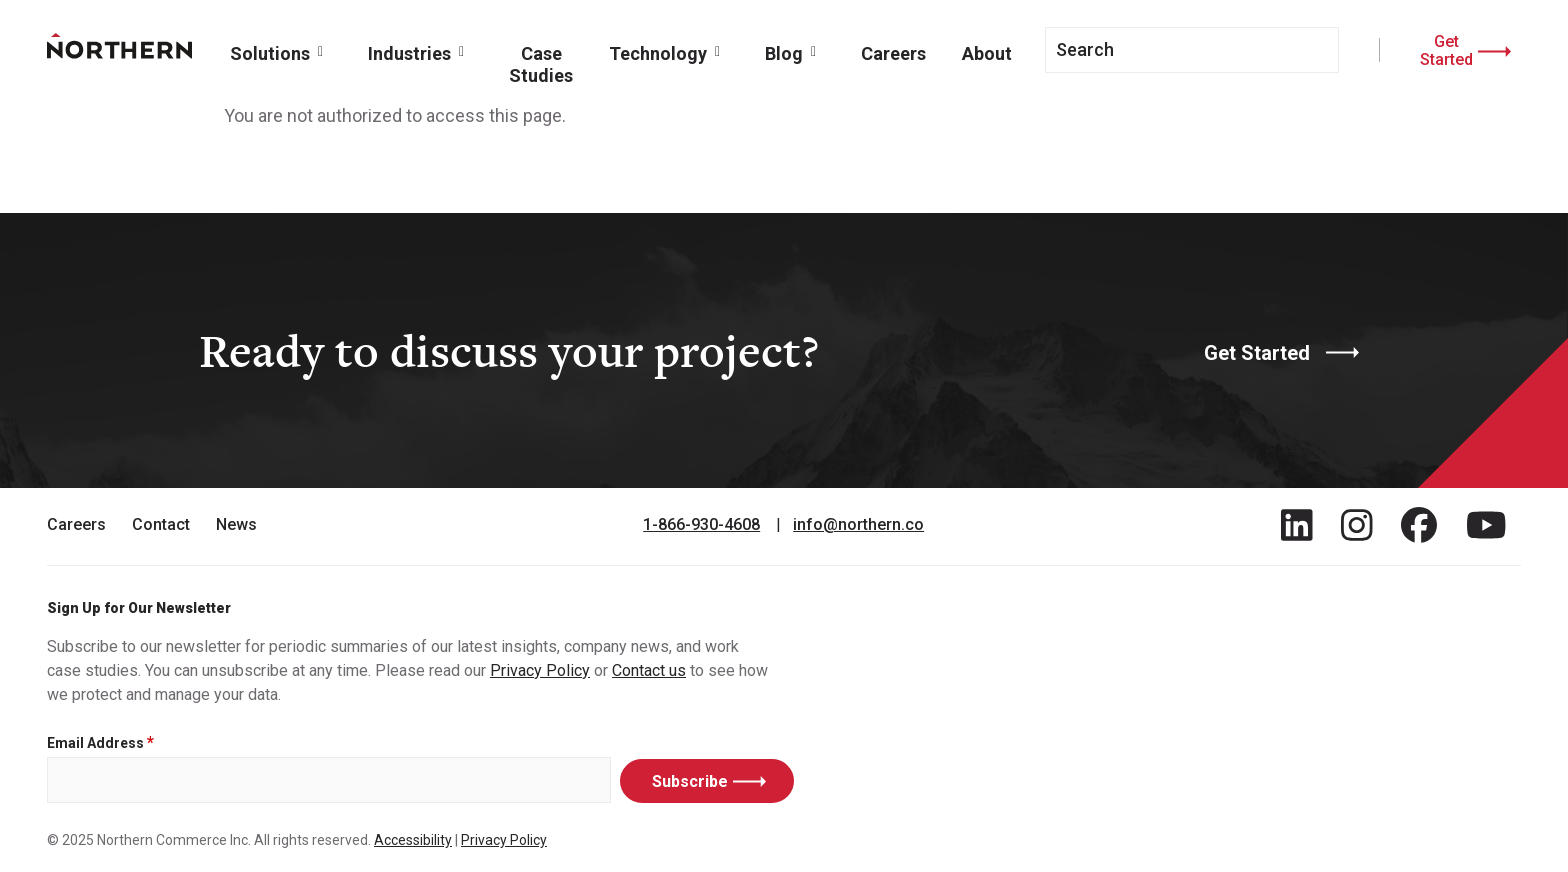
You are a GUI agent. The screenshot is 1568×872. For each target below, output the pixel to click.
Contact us (649, 670)
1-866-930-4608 (701, 525)
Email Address (95, 743)
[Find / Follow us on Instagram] (1357, 525)
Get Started (1446, 50)
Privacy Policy (540, 670)
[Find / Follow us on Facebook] (1419, 525)
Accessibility (413, 840)
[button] (281, 52)
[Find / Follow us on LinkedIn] (1297, 525)
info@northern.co (858, 525)
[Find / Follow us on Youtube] (1486, 525)
